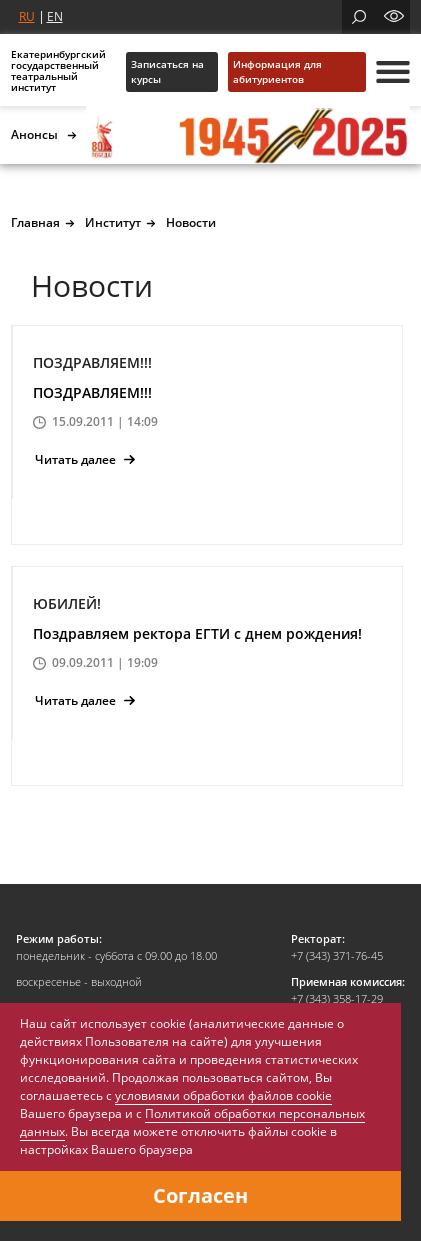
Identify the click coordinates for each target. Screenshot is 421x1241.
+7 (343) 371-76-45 (337, 955)
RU (27, 16)
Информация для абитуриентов (277, 71)
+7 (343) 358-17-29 (337, 998)
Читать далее (85, 459)
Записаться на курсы (167, 71)
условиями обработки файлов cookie (223, 1095)
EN (55, 16)
